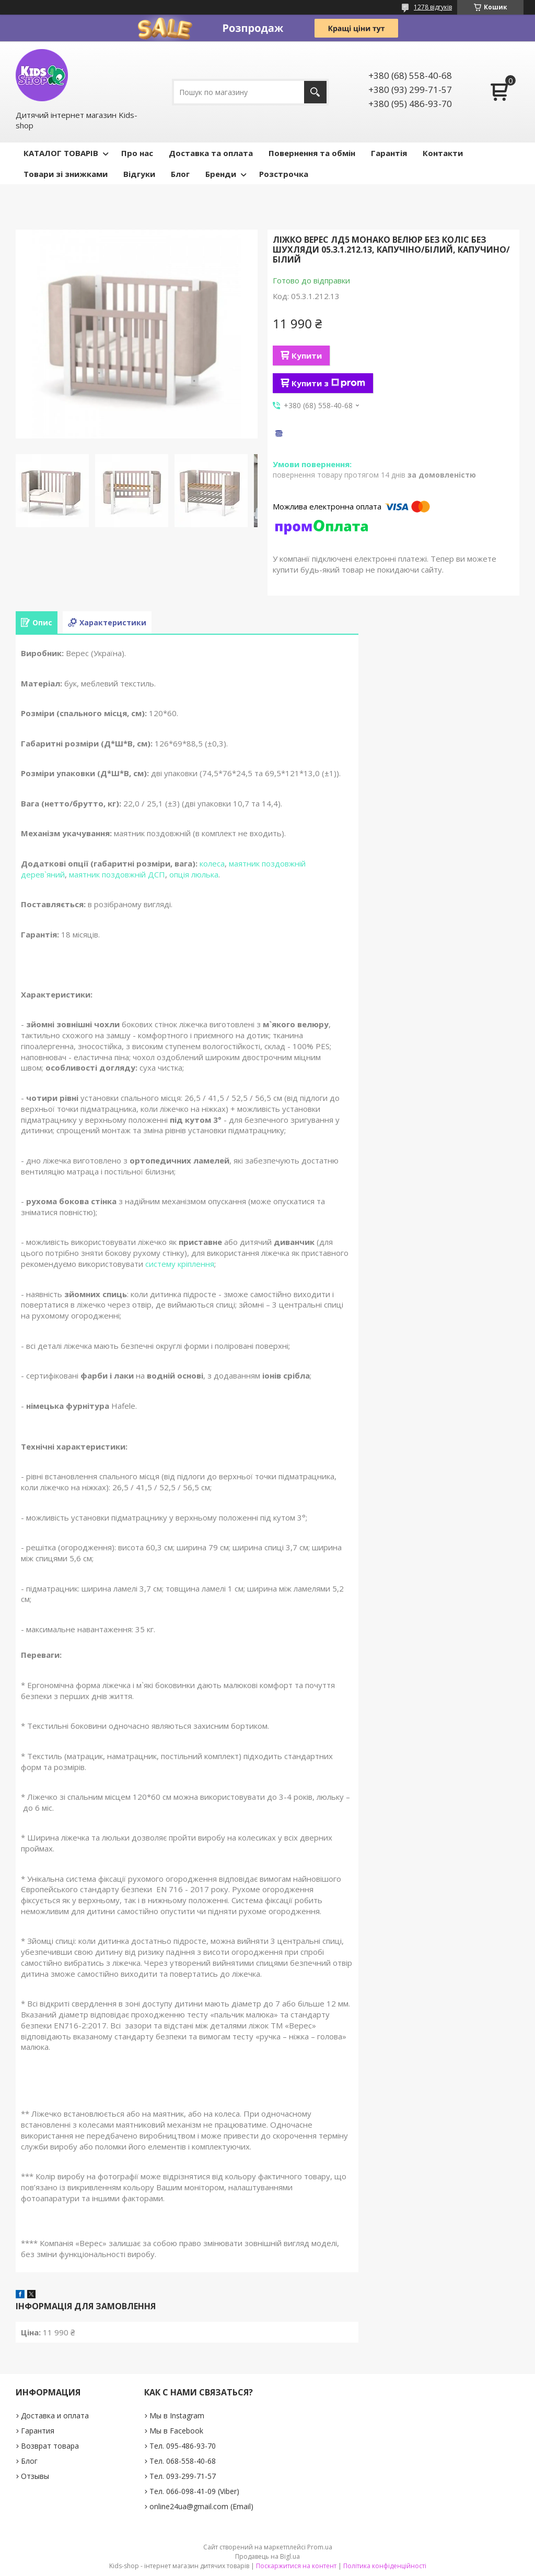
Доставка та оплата (211, 153)
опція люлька (193, 874)
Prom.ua (319, 2547)
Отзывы (35, 2476)
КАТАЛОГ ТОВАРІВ (61, 153)
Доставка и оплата (55, 2415)
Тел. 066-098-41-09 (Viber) (194, 2491)
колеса (212, 863)
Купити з (328, 383)
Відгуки (139, 174)
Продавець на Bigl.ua (267, 2556)
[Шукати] (315, 92)
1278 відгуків (433, 7)
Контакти (443, 153)
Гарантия (37, 2431)
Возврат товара (50, 2446)
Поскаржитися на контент (296, 2565)
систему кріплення (179, 1264)
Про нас (137, 153)
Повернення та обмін (312, 153)
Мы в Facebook (176, 2431)
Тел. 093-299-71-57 (182, 2476)
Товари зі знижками (66, 174)
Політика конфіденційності (384, 2565)
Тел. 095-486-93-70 (182, 2446)
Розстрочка (283, 174)
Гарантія (389, 153)
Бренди (220, 174)
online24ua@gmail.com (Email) (201, 2506)
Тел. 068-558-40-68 (182, 2461)
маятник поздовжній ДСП (117, 874)
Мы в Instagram (176, 2415)
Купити (307, 355)
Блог (180, 174)
